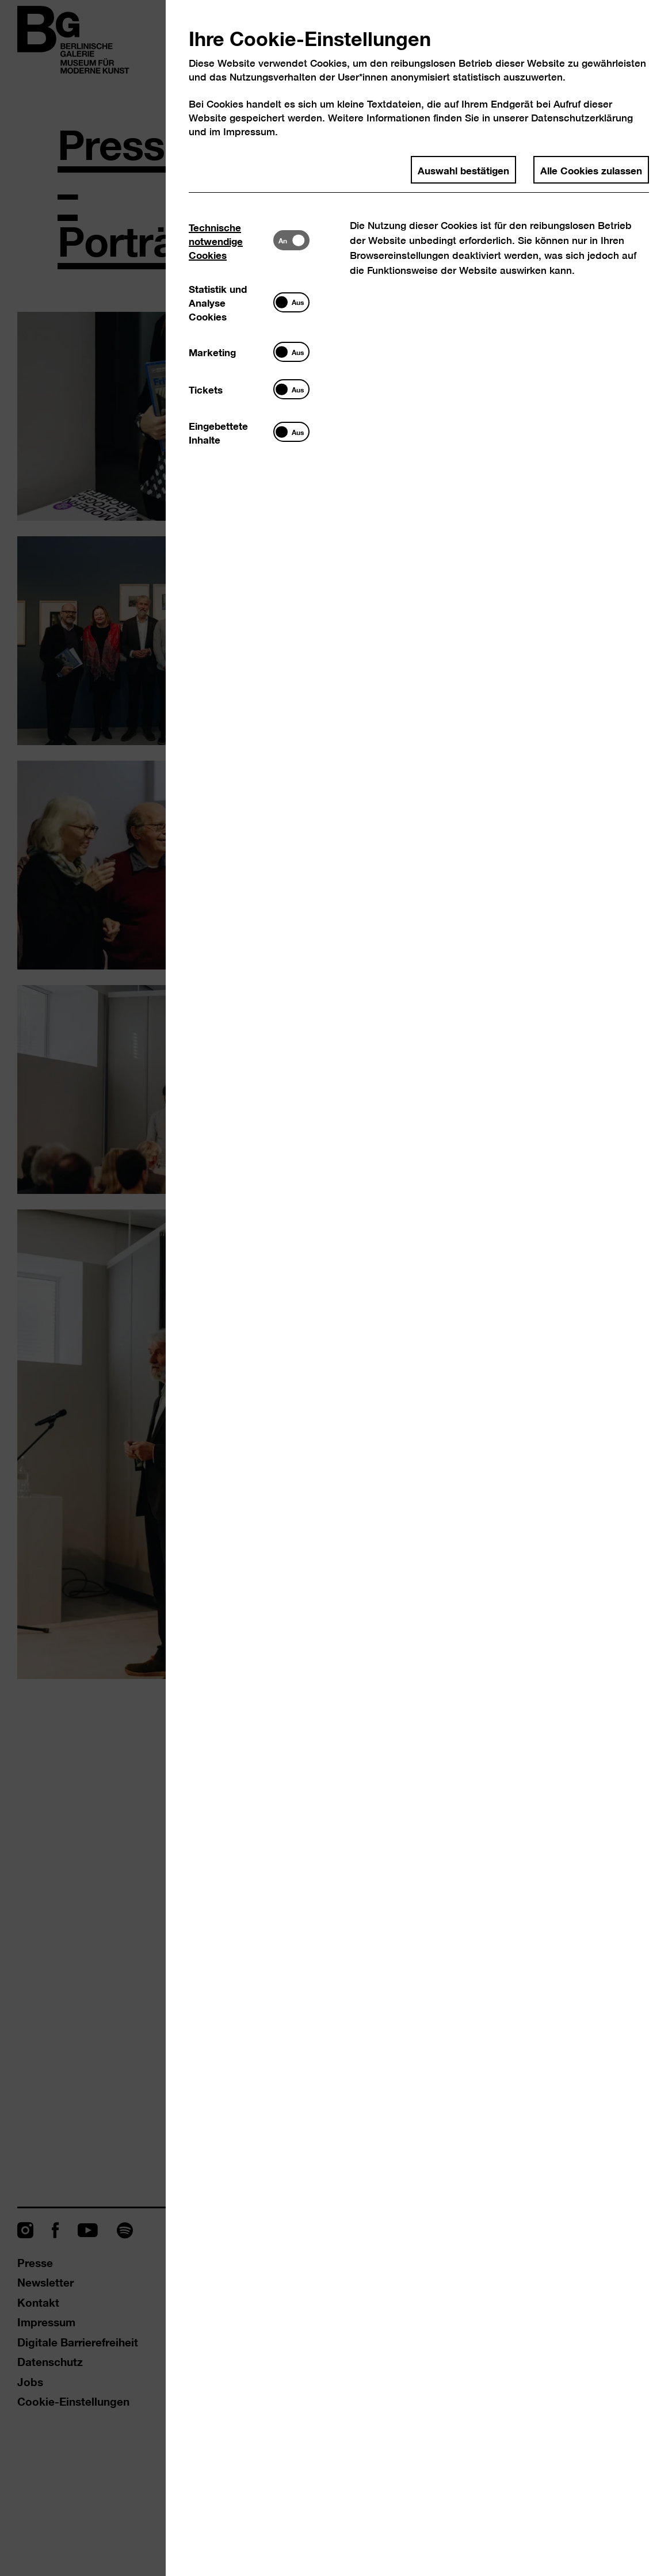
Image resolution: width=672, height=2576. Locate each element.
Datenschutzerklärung (582, 118)
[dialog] (336, 1288)
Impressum (249, 131)
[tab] (231, 240)
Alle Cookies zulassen (591, 170)
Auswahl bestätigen (463, 170)
